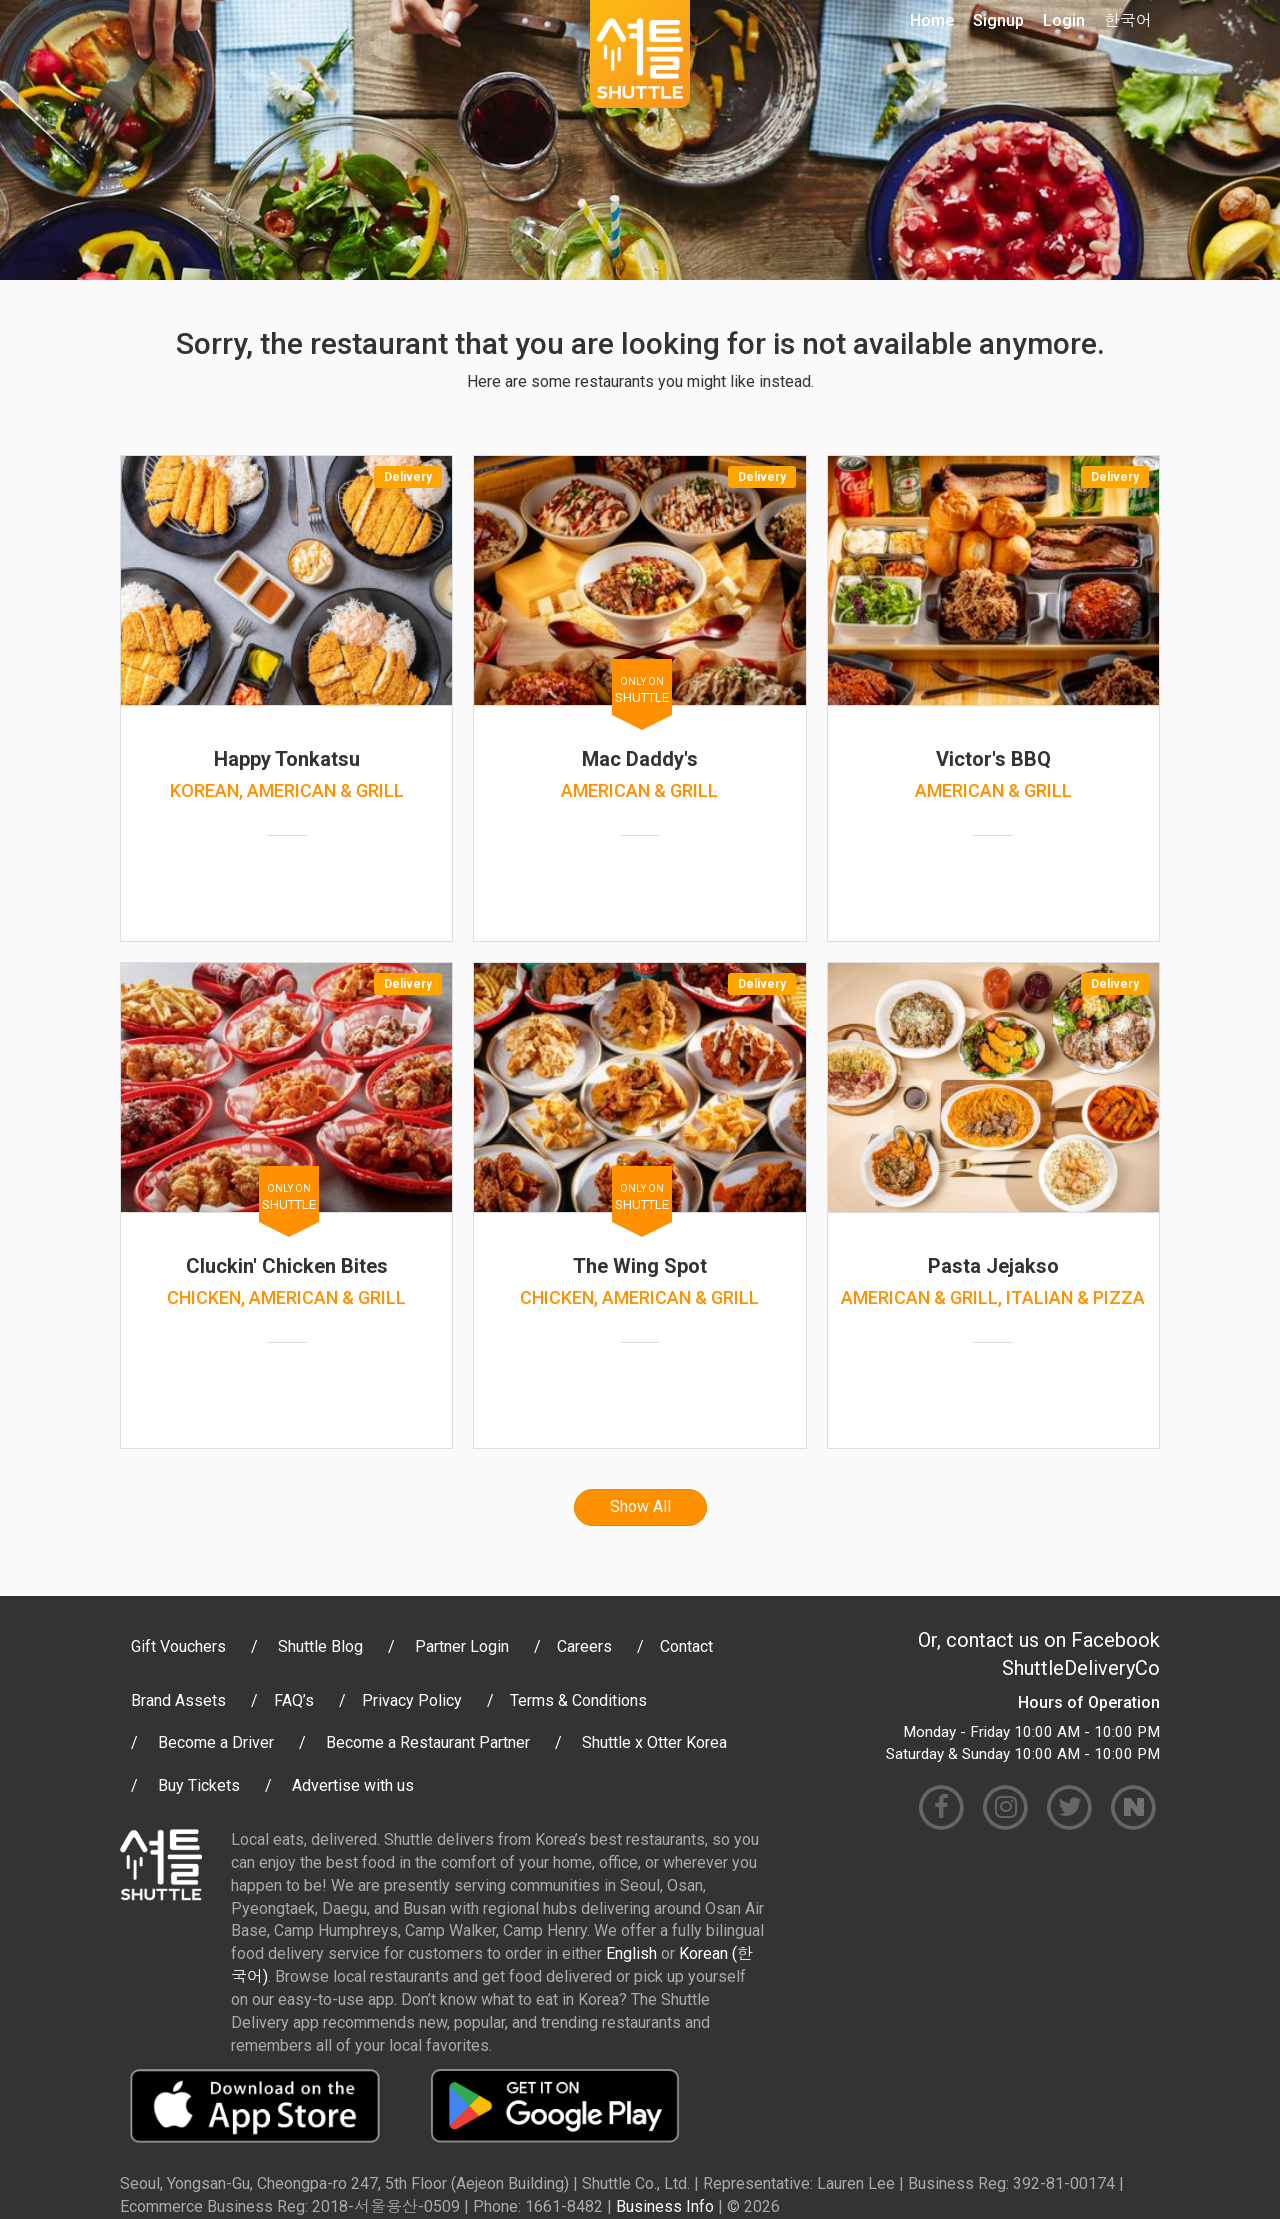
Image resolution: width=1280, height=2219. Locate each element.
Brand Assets (178, 1700)
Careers (584, 1646)
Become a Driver (216, 1742)
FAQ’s (294, 1700)
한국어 (1128, 20)
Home (932, 20)
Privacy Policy (412, 1700)
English (631, 1953)
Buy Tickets (199, 1785)
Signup (998, 20)
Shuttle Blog (320, 1646)
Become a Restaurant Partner (428, 1742)
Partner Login (462, 1646)
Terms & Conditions (578, 1700)
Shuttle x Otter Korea (654, 1742)
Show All (640, 1506)
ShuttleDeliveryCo (1081, 1668)
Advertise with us (353, 1785)
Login (1064, 20)
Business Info (665, 2206)
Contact (686, 1646)
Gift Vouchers (178, 1646)
